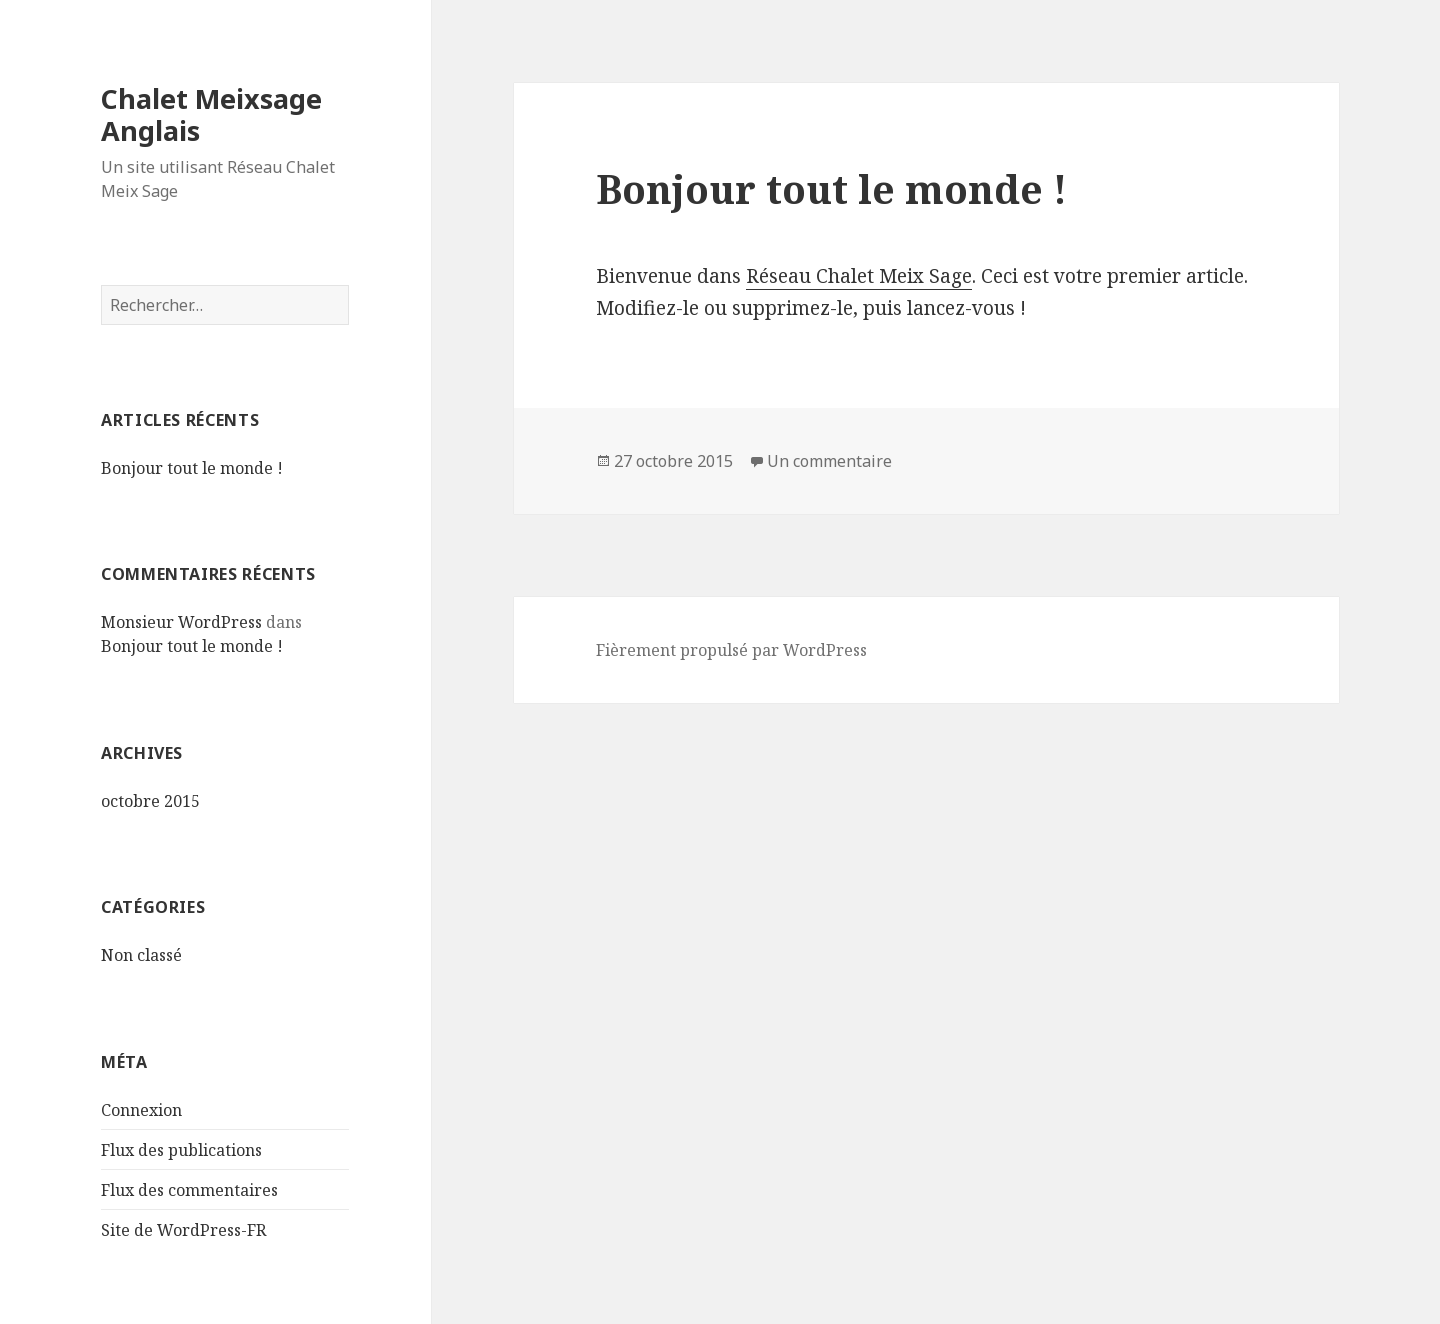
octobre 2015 (150, 801)
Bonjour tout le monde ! (192, 468)
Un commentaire (829, 461)
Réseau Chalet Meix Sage (859, 276)
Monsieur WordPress (181, 622)
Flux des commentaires (189, 1190)
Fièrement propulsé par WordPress (731, 650)
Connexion (141, 1110)
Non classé (141, 955)
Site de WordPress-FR (183, 1230)
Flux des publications (181, 1150)
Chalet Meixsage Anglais (211, 114)
